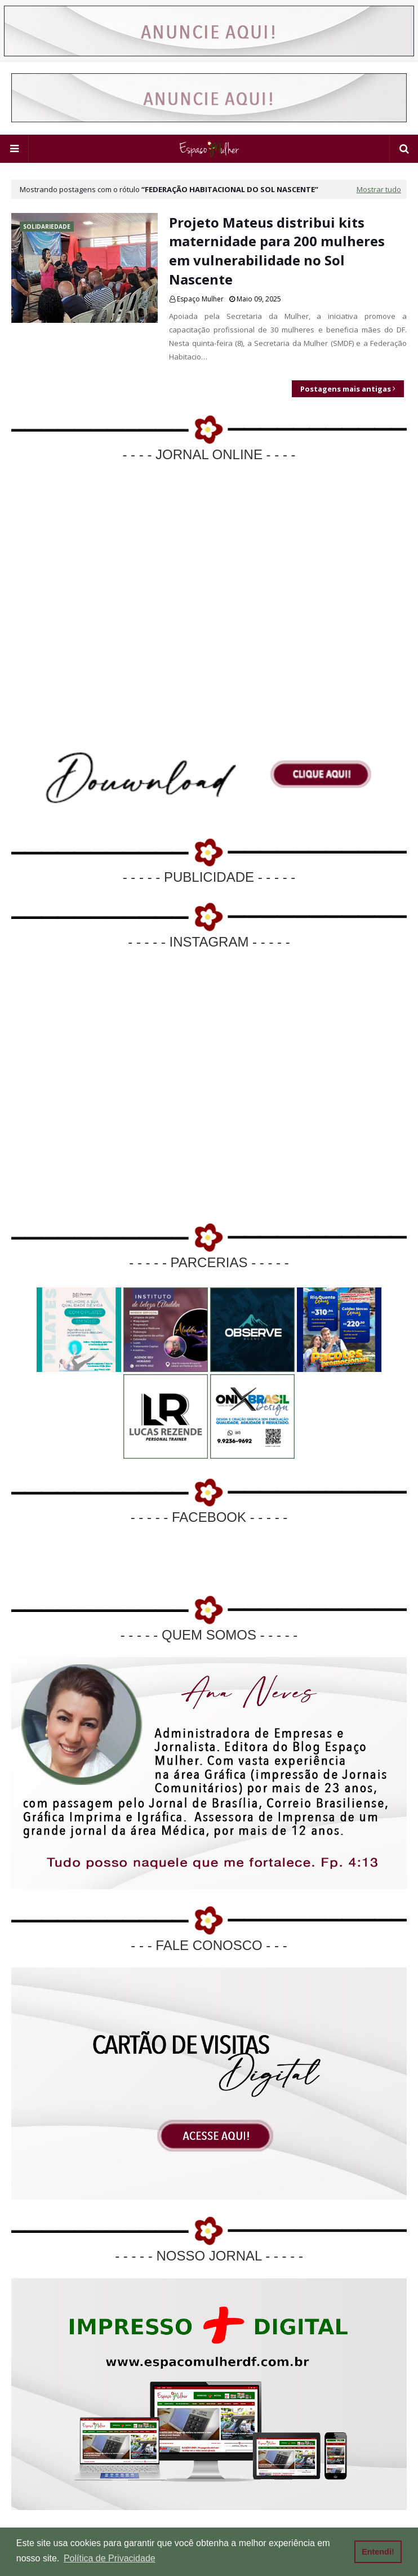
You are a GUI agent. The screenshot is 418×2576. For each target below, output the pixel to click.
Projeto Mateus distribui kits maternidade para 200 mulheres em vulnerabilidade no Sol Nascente (277, 250)
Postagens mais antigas (345, 389)
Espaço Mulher (200, 299)
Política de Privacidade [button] (109, 2558)
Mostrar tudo (379, 189)
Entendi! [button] (378, 2551)
